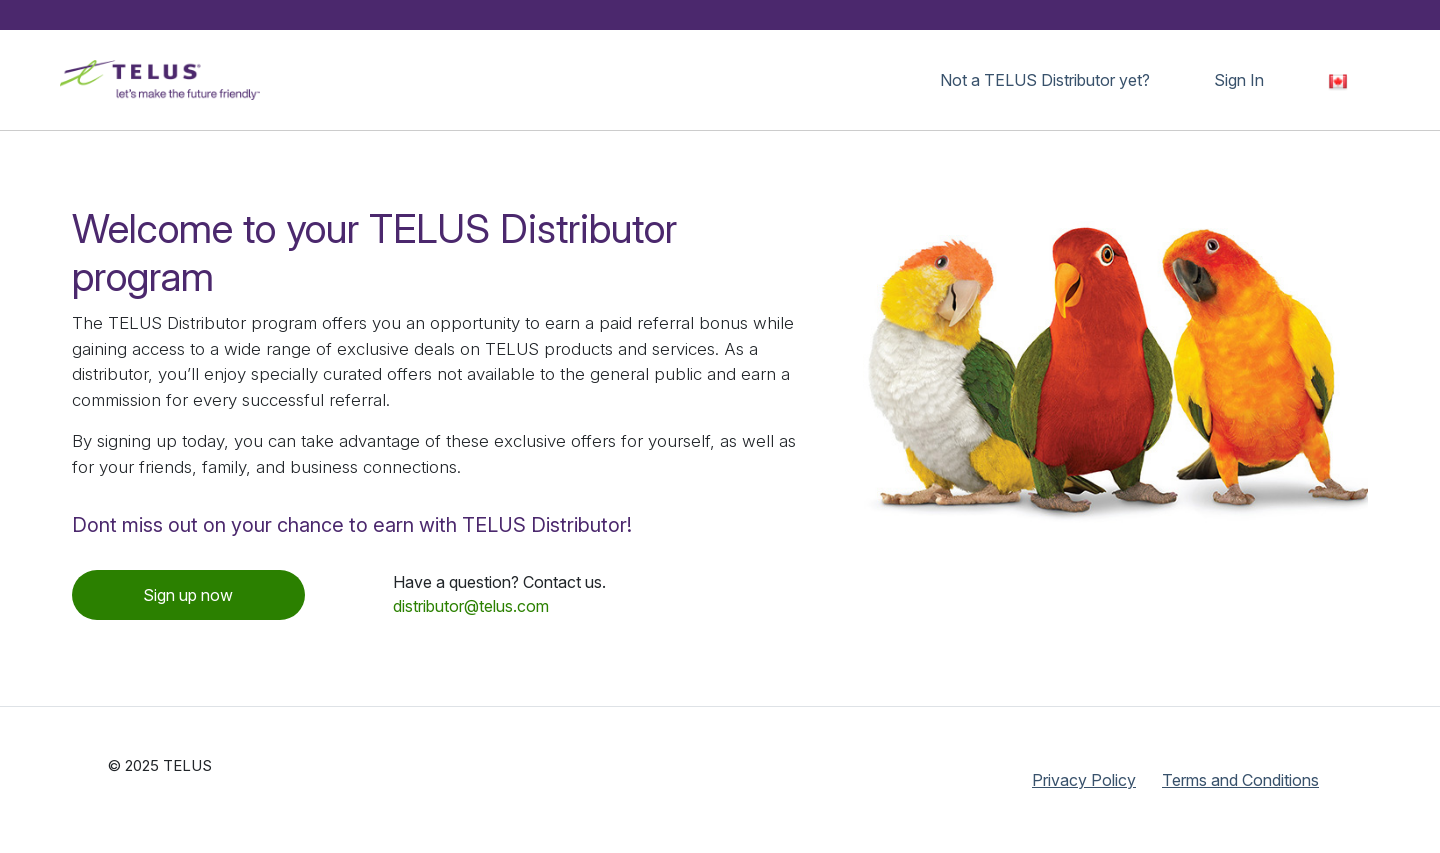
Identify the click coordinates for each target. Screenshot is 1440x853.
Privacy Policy (1084, 780)
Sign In (1239, 80)
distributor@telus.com (471, 606)
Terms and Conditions (1240, 780)
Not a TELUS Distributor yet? (1045, 80)
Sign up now (188, 595)
